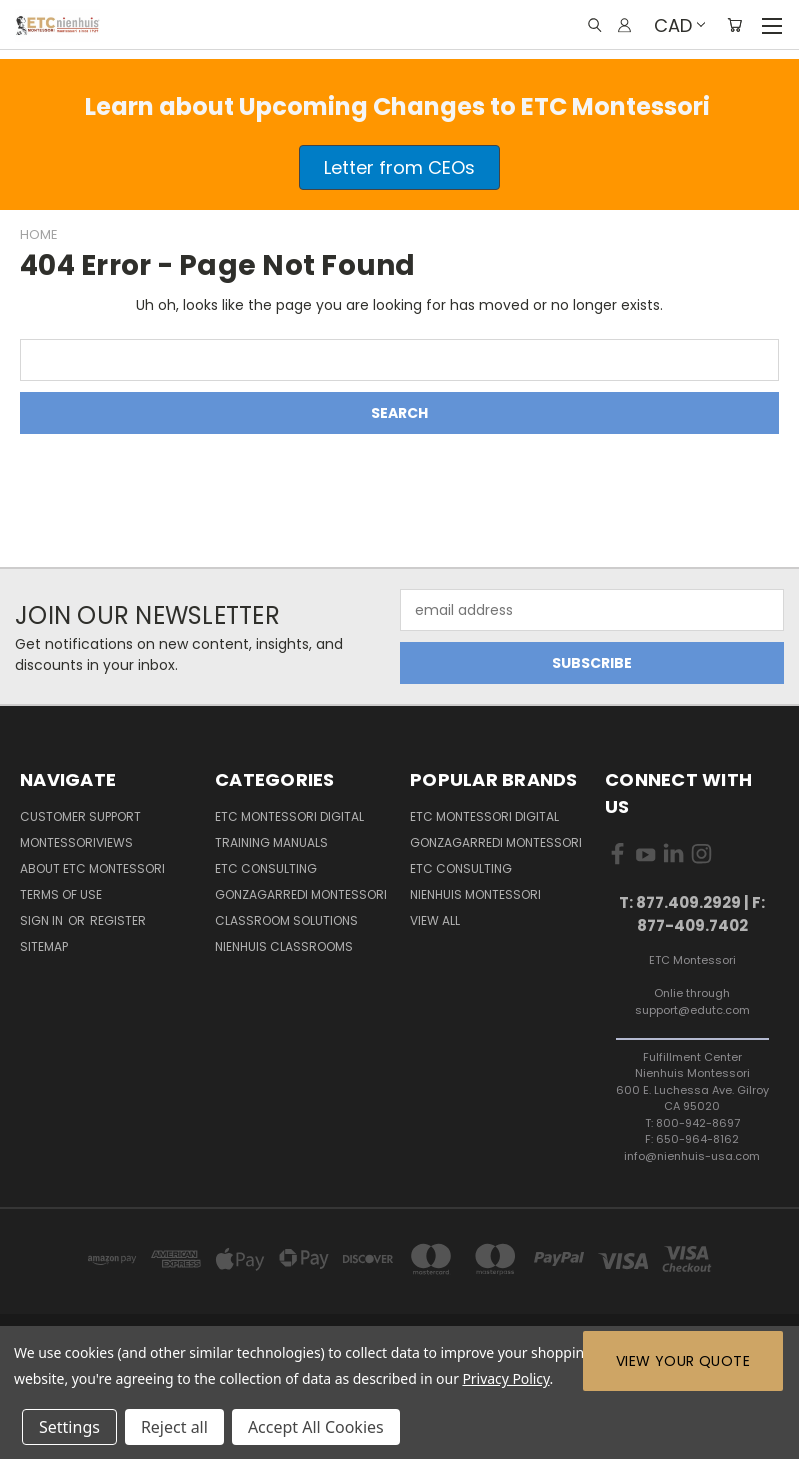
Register (118, 920)
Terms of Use (61, 894)
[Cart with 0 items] (734, 25)
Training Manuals (271, 842)
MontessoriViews (76, 842)
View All (435, 920)
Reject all (174, 1427)
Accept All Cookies (316, 1427)
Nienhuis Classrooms (284, 946)
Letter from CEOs (399, 167)
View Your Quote (683, 1361)
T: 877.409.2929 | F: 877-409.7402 (692, 914)
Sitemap (44, 946)
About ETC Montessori (92, 868)
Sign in (43, 920)
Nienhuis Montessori (475, 894)
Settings (69, 1427)
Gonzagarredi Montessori (301, 894)
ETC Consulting (266, 868)
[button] (399, 167)
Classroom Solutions (286, 920)
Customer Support (80, 816)
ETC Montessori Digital (289, 816)
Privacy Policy (505, 1378)
